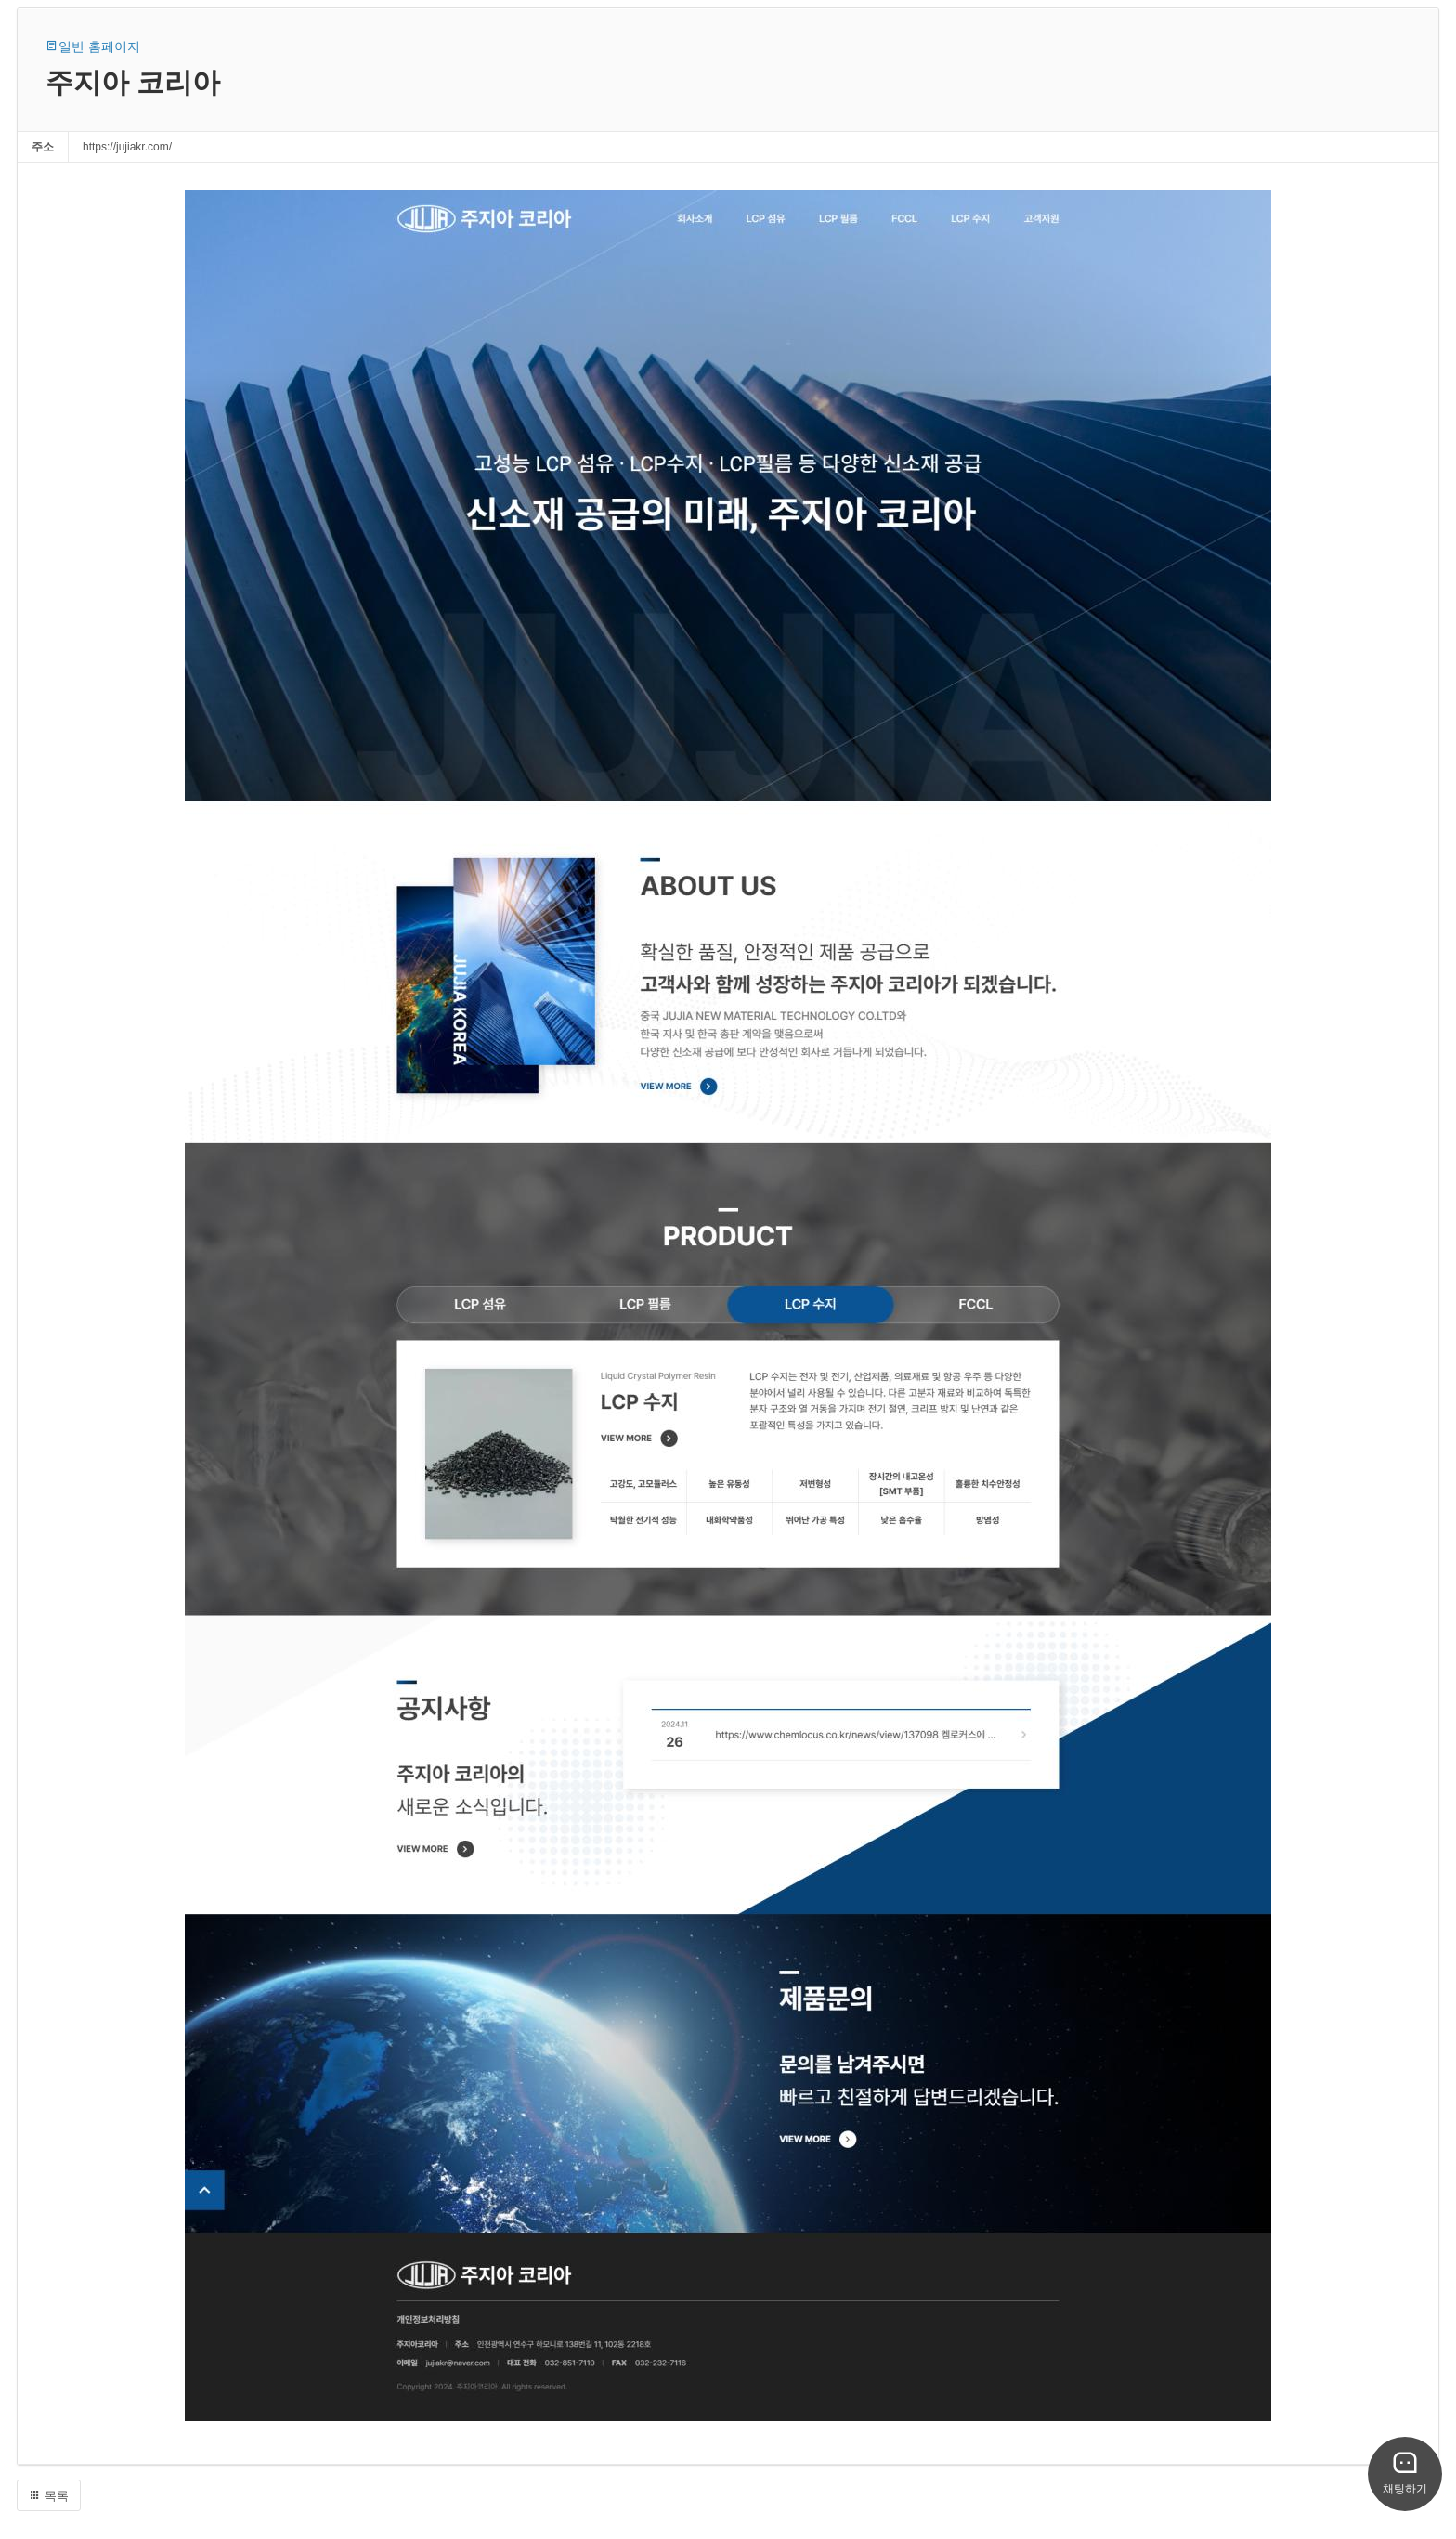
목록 (49, 2496)
